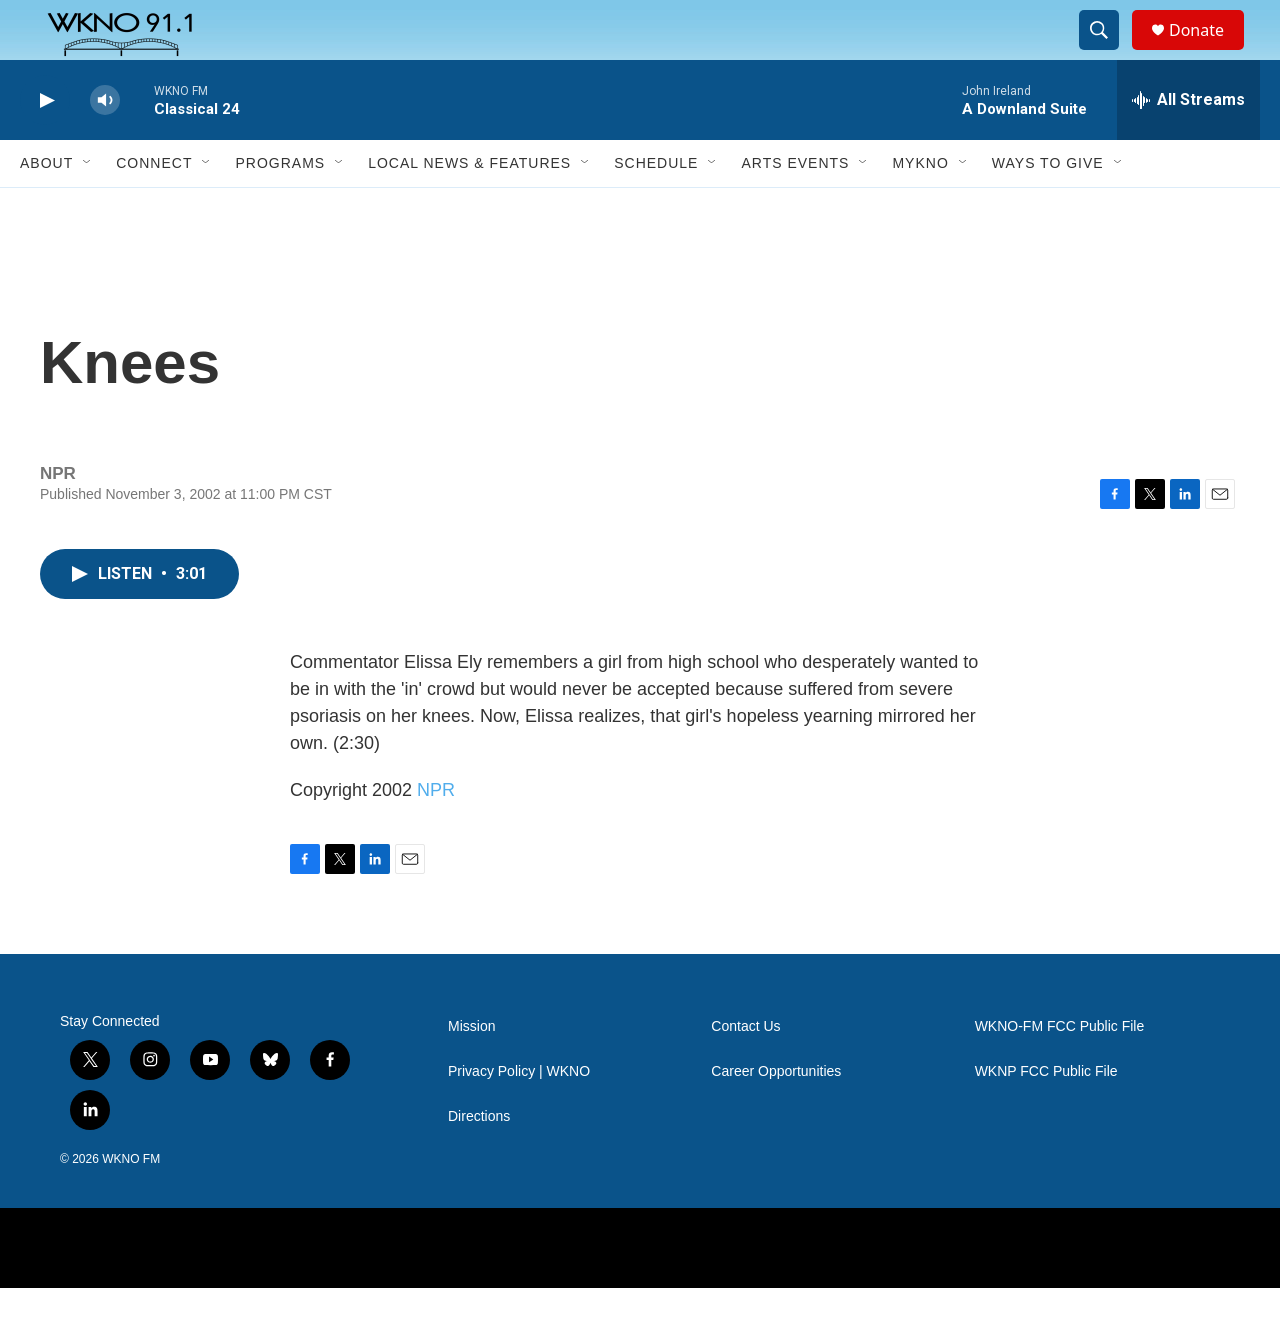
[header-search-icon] (1108, 53)
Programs (280, 208)
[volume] (105, 145)
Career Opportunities (776, 1116)
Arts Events (795, 208)
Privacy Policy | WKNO (519, 1116)
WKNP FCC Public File (1046, 1116)
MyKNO (920, 208)
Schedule (656, 208)
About (46, 208)
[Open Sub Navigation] (88, 208)
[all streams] (1188, 145)
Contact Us (745, 1071)
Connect (154, 208)
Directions (479, 1161)
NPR (436, 835)
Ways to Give (1048, 208)
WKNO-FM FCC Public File (1060, 1071)
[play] (45, 145)
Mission (471, 1071)
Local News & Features (469, 208)
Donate (1209, 52)
